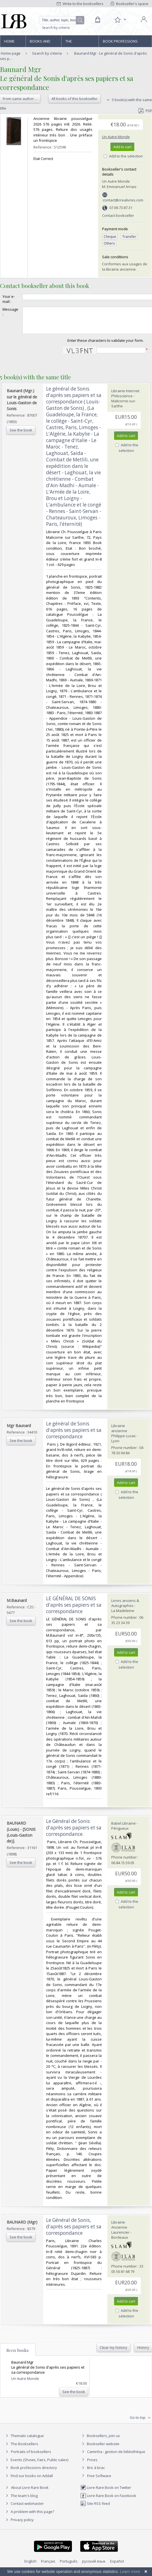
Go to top (141, 2423)
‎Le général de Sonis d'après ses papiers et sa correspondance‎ (73, 1435)
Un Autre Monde (116, 136)
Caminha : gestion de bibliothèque (116, 2456)
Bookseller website (99, 2449)
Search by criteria (56, 27)
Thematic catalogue (24, 2440)
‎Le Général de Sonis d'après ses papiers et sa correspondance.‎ (73, 1832)
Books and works (40, 43)
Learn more (130, 2571)
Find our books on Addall (28, 2481)
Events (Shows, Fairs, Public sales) (36, 2465)
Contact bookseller (118, 215)
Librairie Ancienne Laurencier (120, 2232)
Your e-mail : (9, 299)
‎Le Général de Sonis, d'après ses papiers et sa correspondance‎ (73, 2231)
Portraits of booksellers (31, 2456)
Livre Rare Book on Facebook (108, 2500)
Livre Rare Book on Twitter (105, 2492)
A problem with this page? (29, 2516)
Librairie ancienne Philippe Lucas (123, 1435)
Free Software (99, 2480)
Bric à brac (96, 2472)
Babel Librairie (123, 1828)
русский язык (94, 2566)
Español (117, 2566)
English (30, 2566)
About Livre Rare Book (30, 2492)
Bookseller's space (129, 3)
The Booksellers (77, 43)
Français (48, 2566)
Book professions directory (120, 43)
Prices (92, 2464)
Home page (9, 43)
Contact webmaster (24, 2508)
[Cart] (97, 20)
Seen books (17, 2355)
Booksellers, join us (100, 2440)
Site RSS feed (95, 2508)
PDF (145, 110)
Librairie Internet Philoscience (125, 398)
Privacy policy (19, 2525)
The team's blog (21, 2500)
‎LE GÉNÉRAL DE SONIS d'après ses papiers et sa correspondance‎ (73, 1610)
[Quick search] (61, 20)
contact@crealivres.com (123, 200)
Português (69, 2566)
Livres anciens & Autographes (125, 1608)
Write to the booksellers (80, 3)
